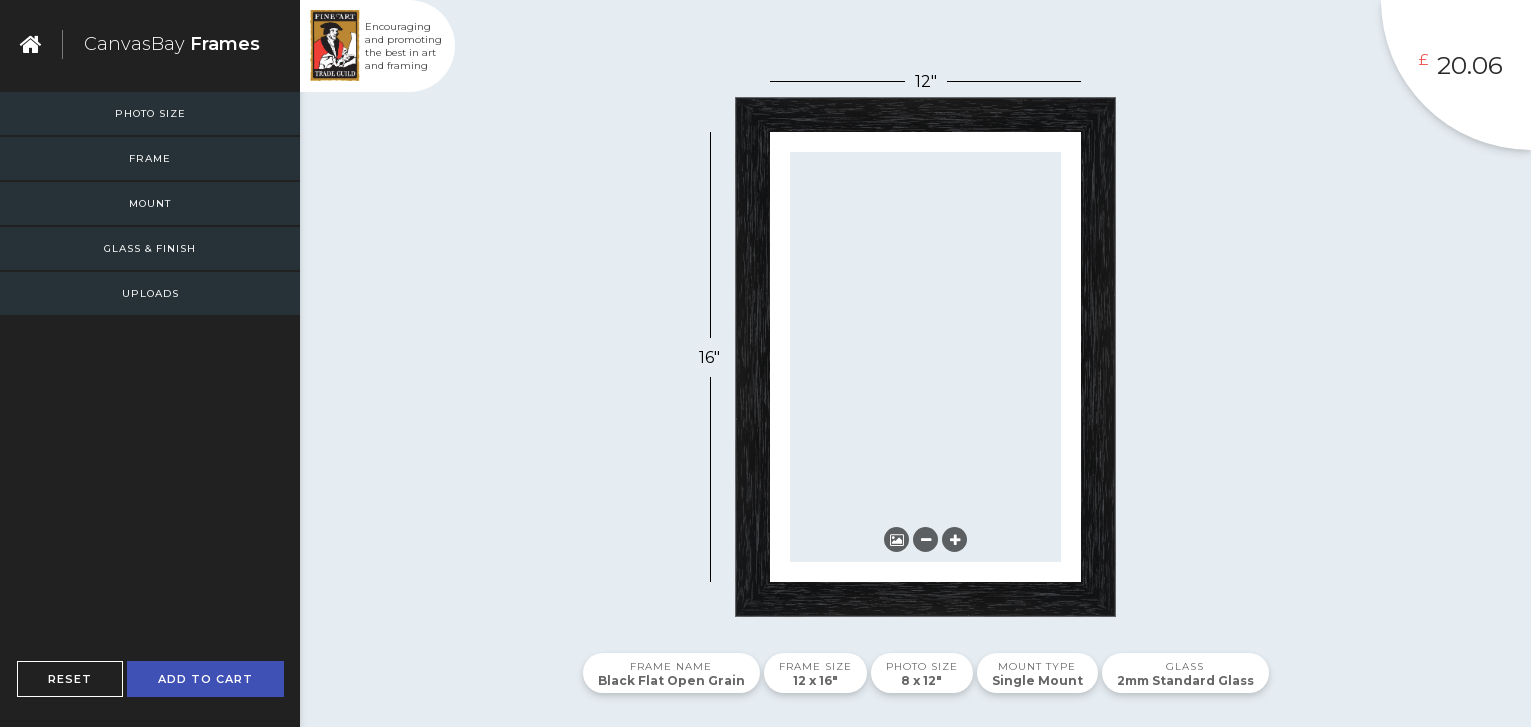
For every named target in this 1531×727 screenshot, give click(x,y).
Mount (150, 203)
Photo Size (150, 113)
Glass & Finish (150, 248)
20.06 (1470, 65)
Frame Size (815, 666)
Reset (70, 679)
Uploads (150, 293)
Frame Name (671, 666)
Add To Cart (205, 679)
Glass (1185, 666)
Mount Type (1037, 666)
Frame (150, 158)
